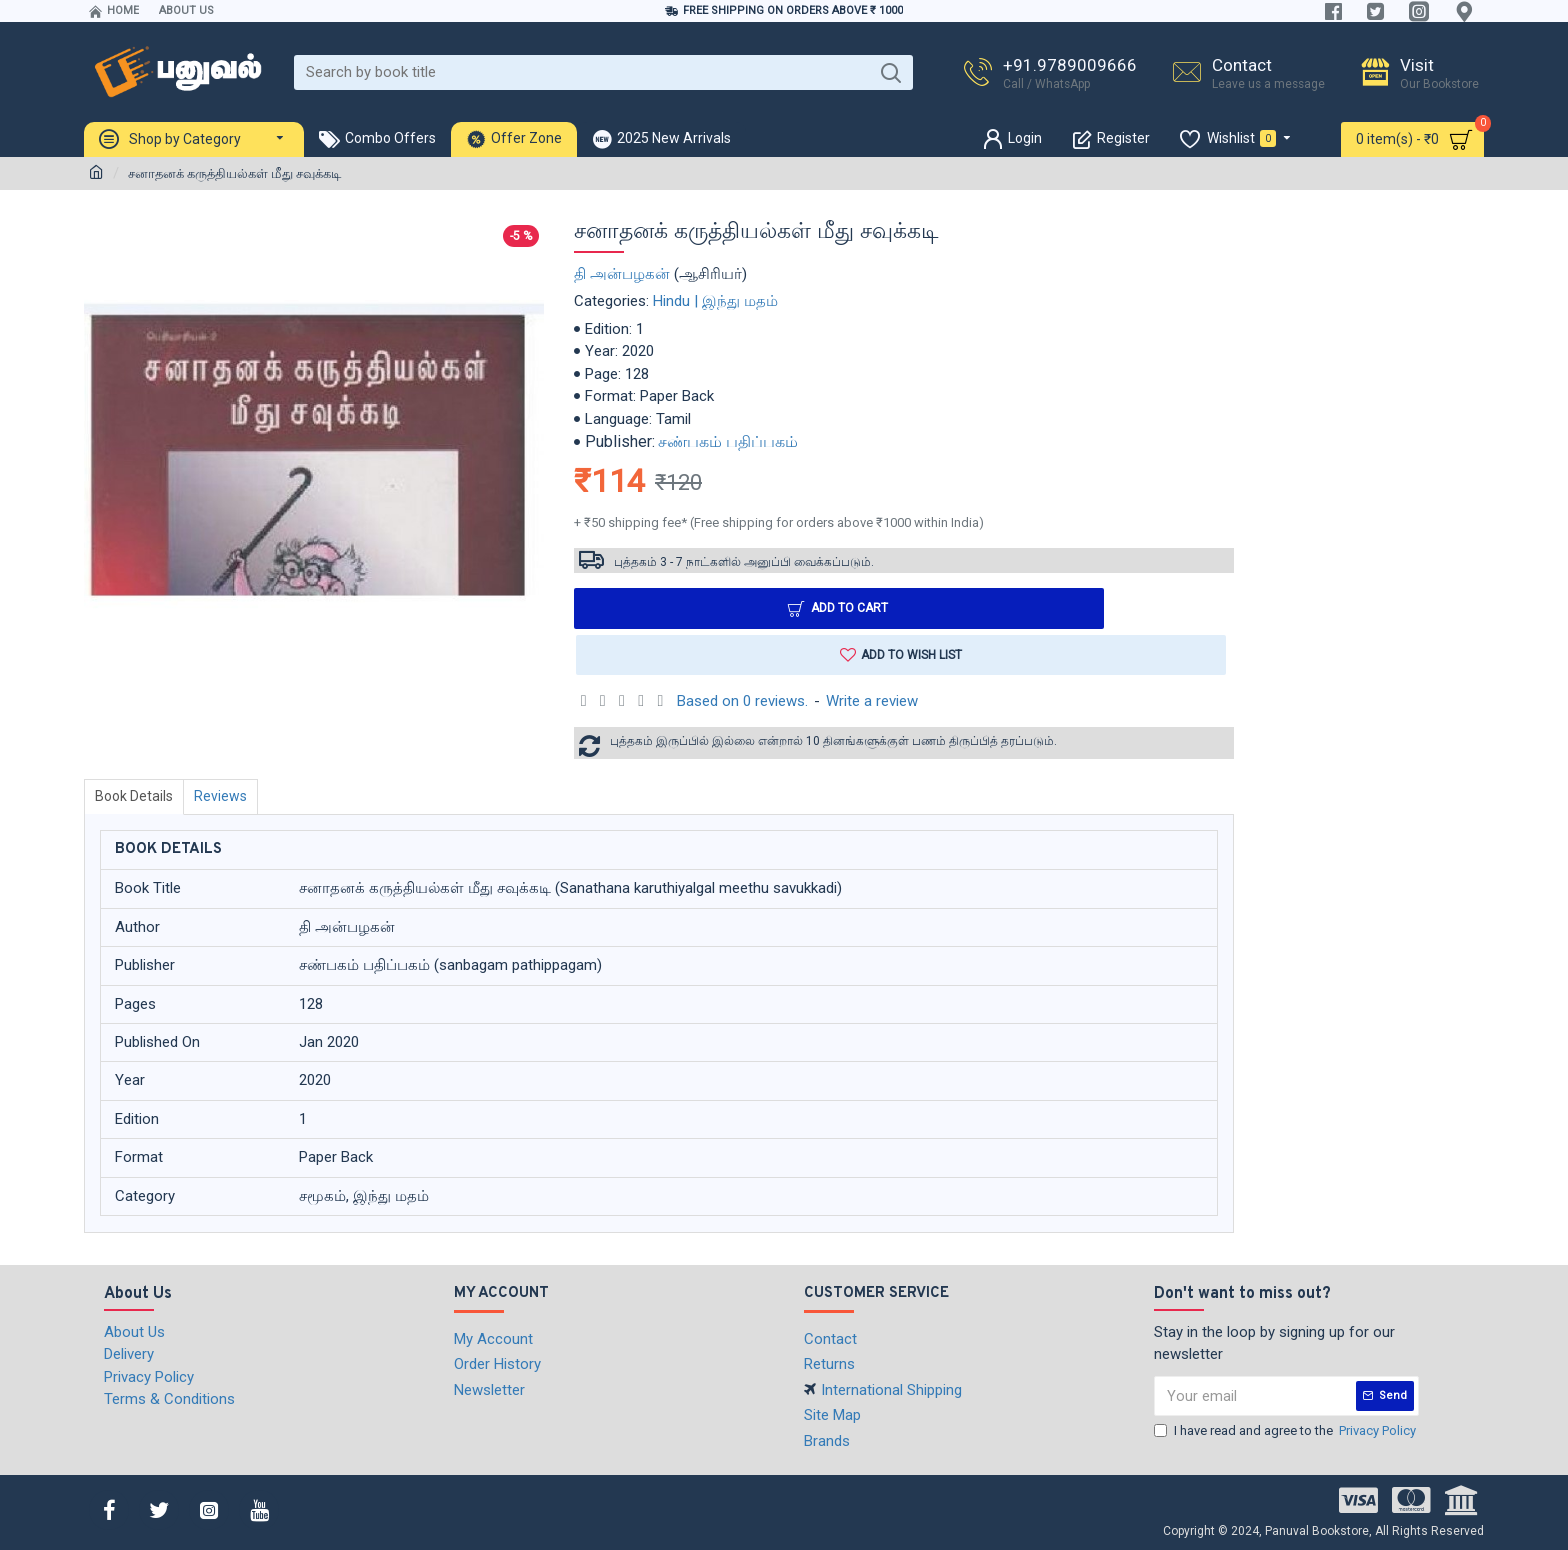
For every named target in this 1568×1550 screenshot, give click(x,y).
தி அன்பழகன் (622, 274)
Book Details (136, 798)
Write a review (872, 703)
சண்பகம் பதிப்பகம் (728, 441)
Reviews (226, 798)
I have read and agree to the (1286, 1431)
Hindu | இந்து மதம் (715, 301)
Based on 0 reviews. (742, 703)
